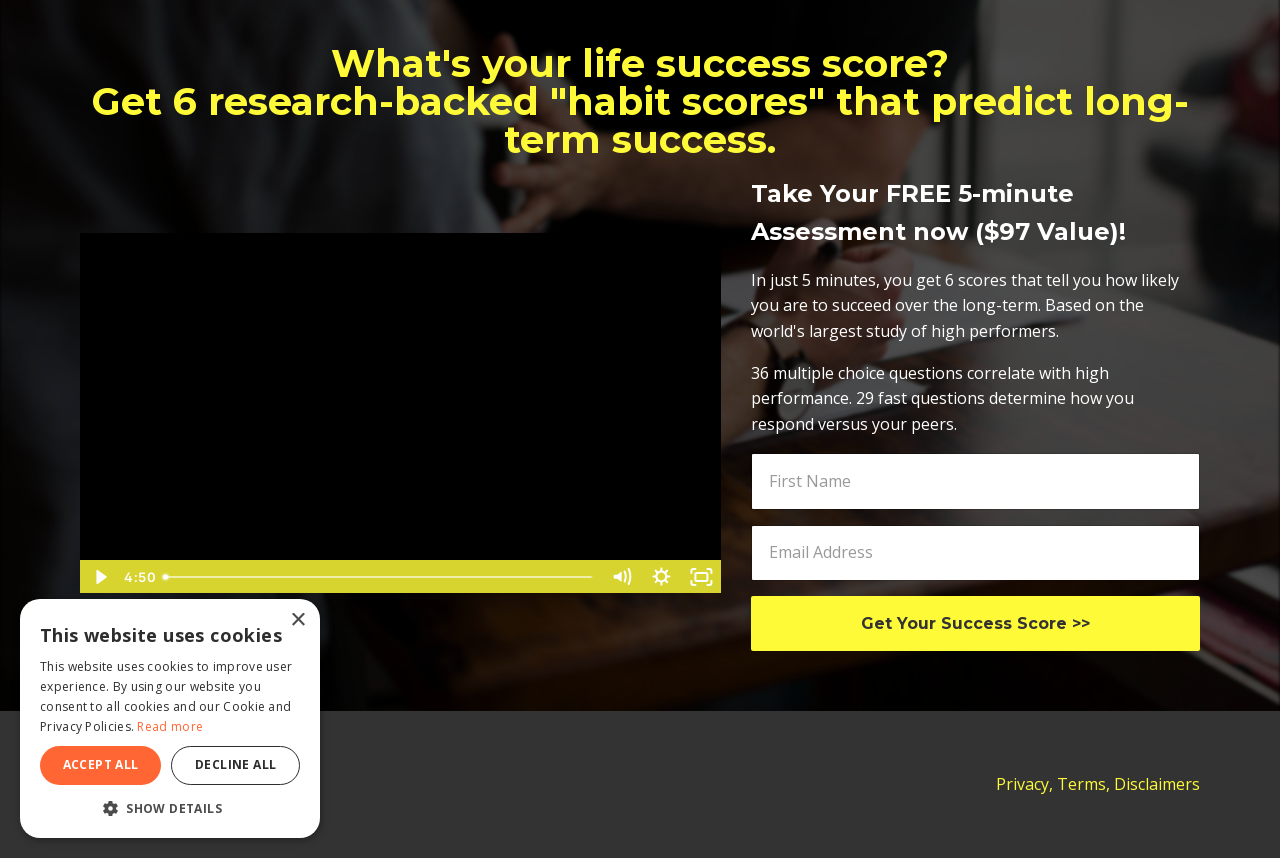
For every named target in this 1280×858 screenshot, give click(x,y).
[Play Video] (99, 577)
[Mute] (622, 577)
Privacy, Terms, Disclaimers (1098, 784)
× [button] (297, 620)
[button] (170, 808)
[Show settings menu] (662, 577)
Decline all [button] (235, 764)
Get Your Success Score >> (975, 623)
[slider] (378, 577)
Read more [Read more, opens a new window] (170, 726)
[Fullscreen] (702, 577)
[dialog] (170, 718)
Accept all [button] (101, 764)
